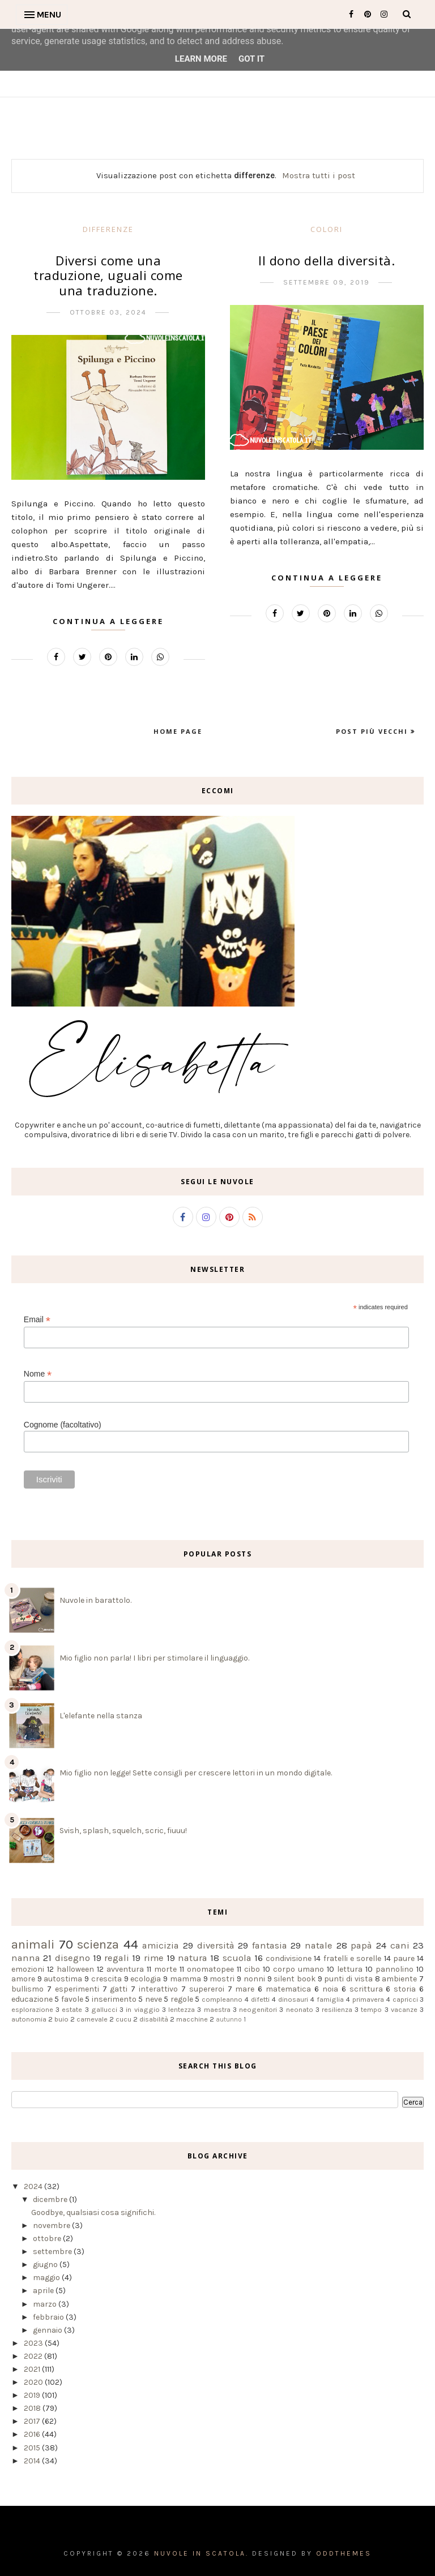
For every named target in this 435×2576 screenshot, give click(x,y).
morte (165, 1969)
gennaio (48, 2330)
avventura (125, 1969)
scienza (98, 1944)
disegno (72, 1958)
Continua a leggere (108, 621)
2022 (34, 2356)
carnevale (92, 2019)
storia (405, 1989)
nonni (254, 1979)
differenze (108, 229)
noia (330, 1989)
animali (32, 1944)
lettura (349, 1969)
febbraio (49, 2317)
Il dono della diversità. (326, 260)
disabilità (153, 2019)
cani (400, 1945)
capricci (405, 1999)
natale (318, 1945)
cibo (252, 1969)
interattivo (158, 1989)
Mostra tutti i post (318, 175)
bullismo (27, 1989)
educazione (32, 1999)
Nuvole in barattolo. (95, 1600)
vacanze (404, 2009)
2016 (33, 2434)
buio (61, 2019)
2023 (34, 2343)
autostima (63, 1979)
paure (404, 1958)
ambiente (399, 1979)
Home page (177, 731)
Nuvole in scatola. (201, 2553)
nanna (25, 1958)
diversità (215, 1945)
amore (23, 1979)
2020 (34, 2382)
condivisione (289, 1958)
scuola (237, 1958)
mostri (222, 1979)
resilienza (337, 2009)
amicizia (160, 1945)
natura (192, 1958)
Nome (38, 1374)
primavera (368, 1999)
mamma (185, 1979)
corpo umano (298, 1969)
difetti (260, 1999)
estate (72, 2009)
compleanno (222, 1999)
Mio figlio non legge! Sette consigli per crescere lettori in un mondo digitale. (195, 1773)
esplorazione (32, 2009)
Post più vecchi (373, 731)
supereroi (206, 1989)
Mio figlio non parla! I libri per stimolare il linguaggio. (154, 1658)
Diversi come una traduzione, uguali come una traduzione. (108, 275)
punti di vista (348, 1979)
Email (37, 1319)
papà (361, 1945)
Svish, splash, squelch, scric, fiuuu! (123, 1830)
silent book (294, 1979)
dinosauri (293, 1999)
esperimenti (77, 1989)
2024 (34, 2186)
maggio (47, 2277)
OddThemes (344, 2553)
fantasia (269, 1945)
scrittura (366, 1989)
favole (72, 1999)
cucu (123, 2019)
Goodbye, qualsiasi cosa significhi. (93, 2212)
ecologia (145, 1979)
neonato (299, 2009)
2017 (33, 2421)
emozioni (27, 1969)
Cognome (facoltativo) (62, 1424)
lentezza (181, 2009)
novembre (52, 2225)
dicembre (51, 2199)
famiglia (330, 1999)
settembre (53, 2251)
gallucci (104, 2009)
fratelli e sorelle (352, 1958)
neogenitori (258, 2009)
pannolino (394, 1969)
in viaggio (142, 2009)
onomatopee (210, 1969)
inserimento (114, 1999)
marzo (45, 2304)
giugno (46, 2264)
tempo (371, 2009)
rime (154, 1958)
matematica (288, 1989)
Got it (251, 59)
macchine (192, 2019)
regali (116, 1958)
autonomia (28, 2019)
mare (244, 1989)
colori (326, 229)
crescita (106, 1979)
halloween (75, 1969)
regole (181, 1999)
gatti (118, 1989)
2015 (33, 2448)
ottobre (48, 2238)
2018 (33, 2408)
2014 (33, 2461)
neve (153, 1999)
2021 (33, 2369)
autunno (229, 2019)
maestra (217, 2009)
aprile (44, 2290)
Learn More (201, 59)
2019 (33, 2395)
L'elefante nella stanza (100, 1716)
